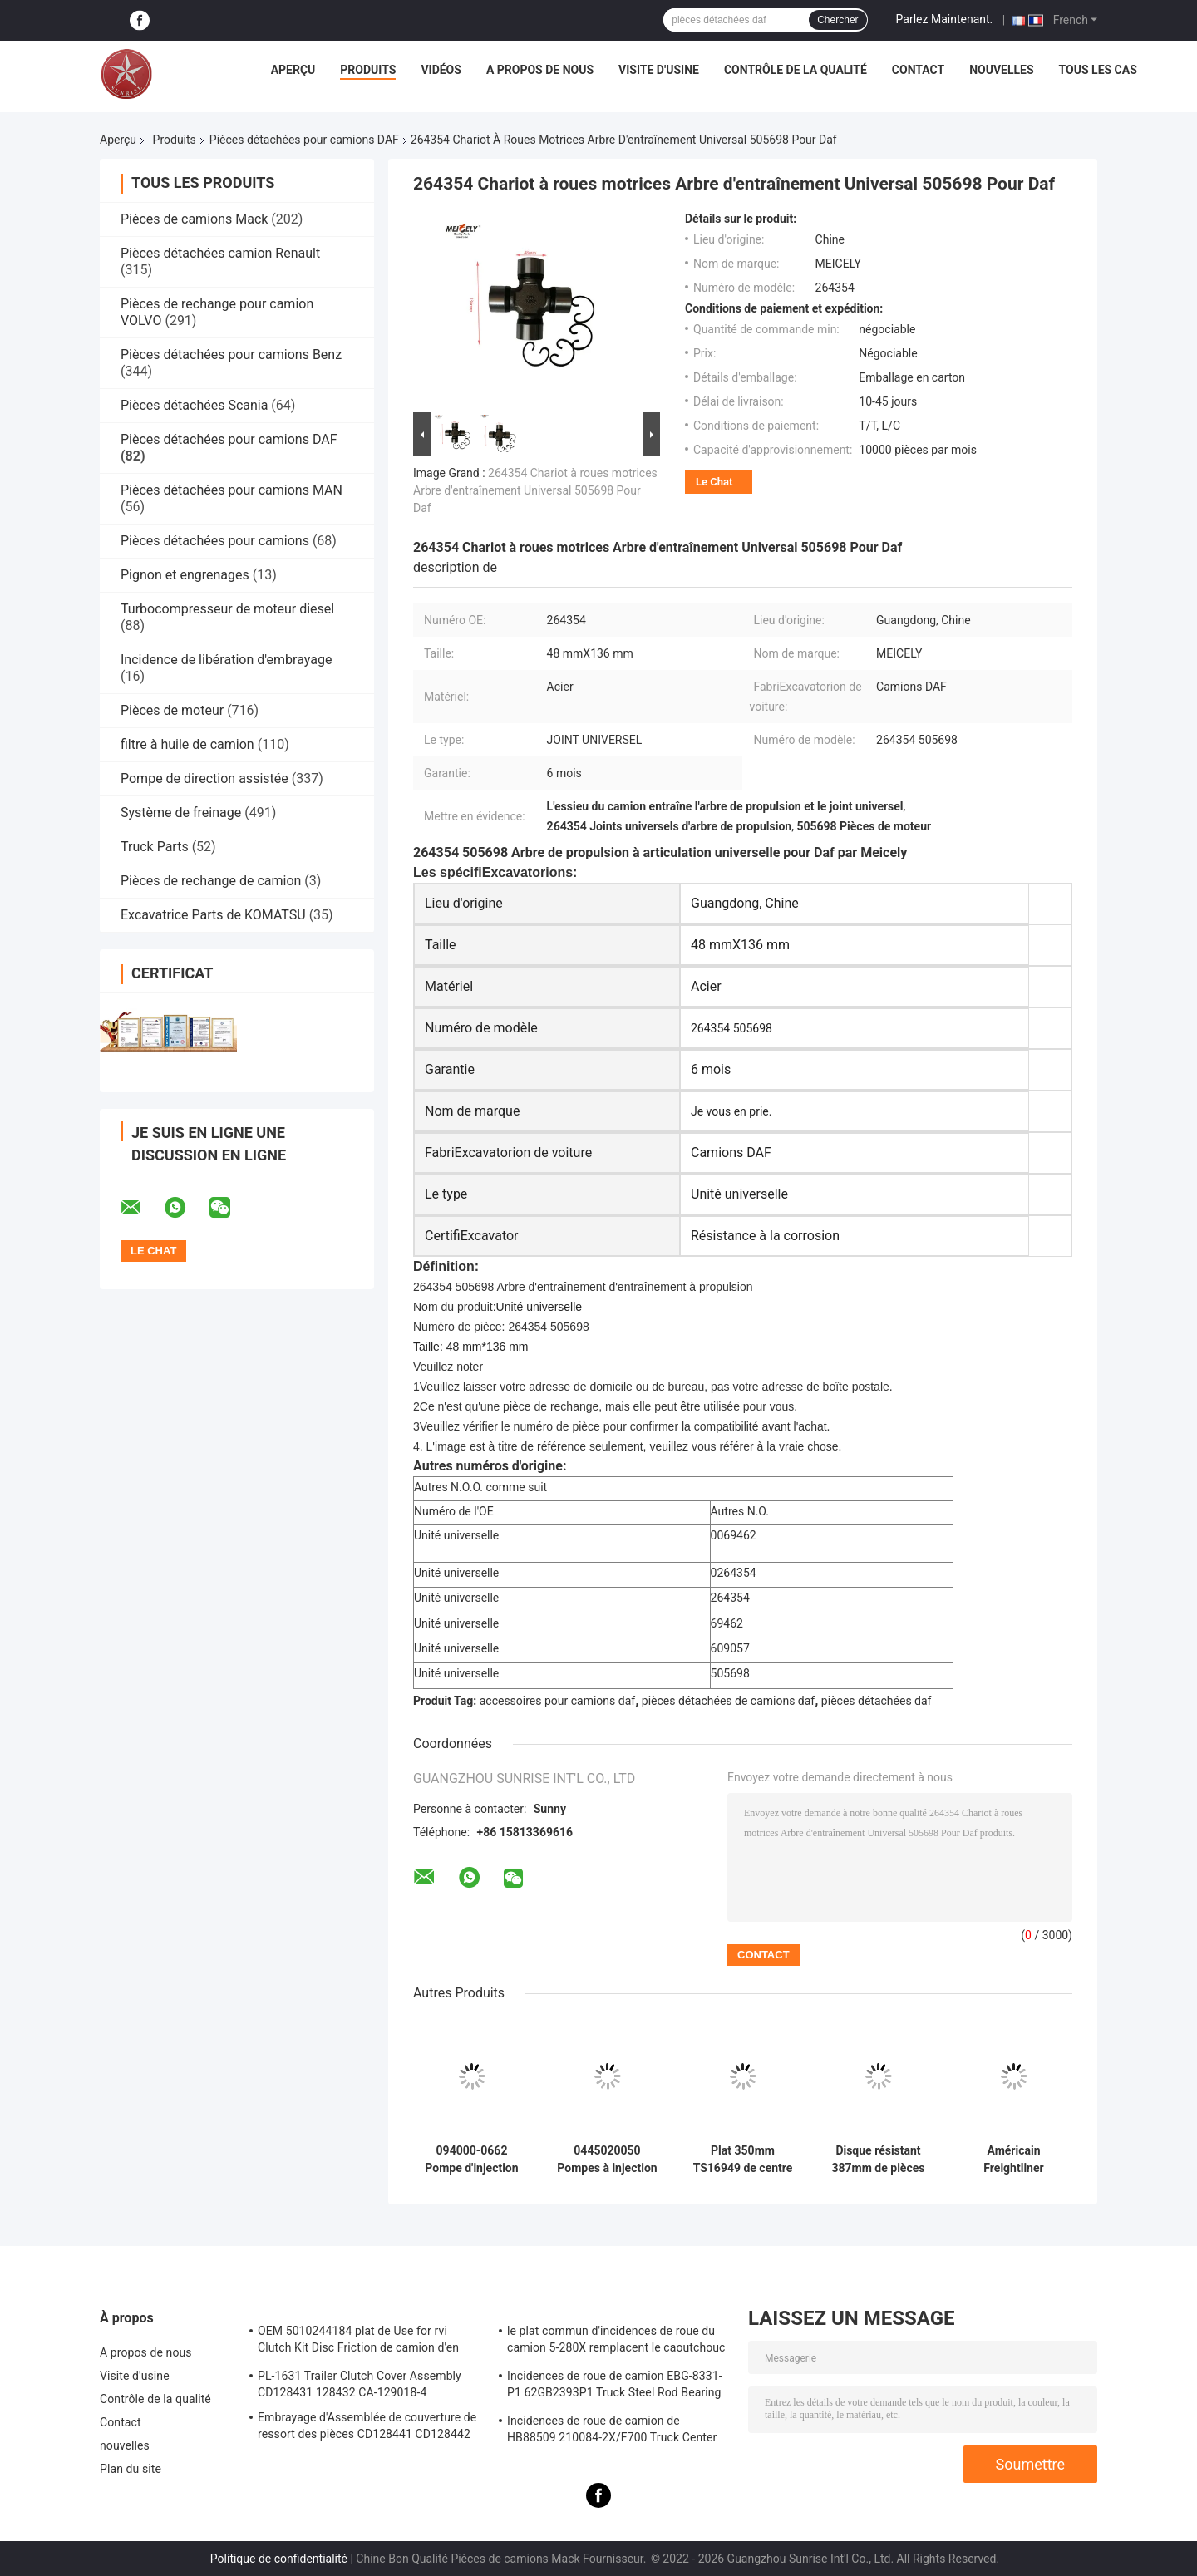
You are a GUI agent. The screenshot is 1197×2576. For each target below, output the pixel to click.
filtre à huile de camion (187, 744)
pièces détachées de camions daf (728, 1700)
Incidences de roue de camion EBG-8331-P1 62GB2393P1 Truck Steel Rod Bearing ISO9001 (614, 2386)
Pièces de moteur (172, 710)
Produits (368, 69)
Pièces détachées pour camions (215, 541)
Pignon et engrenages (185, 575)
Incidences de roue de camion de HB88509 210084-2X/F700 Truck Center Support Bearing (612, 2431)
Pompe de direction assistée (204, 778)
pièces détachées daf (876, 1700)
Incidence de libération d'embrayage (226, 659)
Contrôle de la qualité (795, 69)
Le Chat (714, 481)
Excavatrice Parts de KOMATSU (213, 915)
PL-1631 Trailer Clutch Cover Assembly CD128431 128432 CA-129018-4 (359, 2384)
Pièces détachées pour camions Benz (231, 354)
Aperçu (293, 69)
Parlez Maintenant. (944, 19)
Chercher (837, 20)
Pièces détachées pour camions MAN (231, 490)
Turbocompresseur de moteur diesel (227, 609)
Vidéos (441, 69)
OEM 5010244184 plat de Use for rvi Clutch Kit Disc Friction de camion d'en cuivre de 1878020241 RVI (358, 2341)
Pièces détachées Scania (194, 405)
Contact (918, 69)
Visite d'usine (658, 69)
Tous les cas (1098, 69)
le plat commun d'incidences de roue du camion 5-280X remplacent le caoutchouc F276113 (616, 2341)
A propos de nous (540, 69)
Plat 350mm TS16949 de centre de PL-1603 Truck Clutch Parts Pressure (743, 2159)
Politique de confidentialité (278, 2558)
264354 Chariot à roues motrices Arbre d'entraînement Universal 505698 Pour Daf (535, 490)
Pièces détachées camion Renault (220, 253)
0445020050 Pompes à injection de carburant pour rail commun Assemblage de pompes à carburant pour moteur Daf (607, 2159)
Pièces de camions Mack (194, 219)
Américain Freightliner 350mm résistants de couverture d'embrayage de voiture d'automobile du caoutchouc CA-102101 (1013, 2159)
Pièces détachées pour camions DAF (304, 139)
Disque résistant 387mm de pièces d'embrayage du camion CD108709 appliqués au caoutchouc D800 (878, 2159)
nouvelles (1001, 69)
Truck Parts (155, 847)
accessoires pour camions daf (557, 1700)
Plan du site (130, 2468)
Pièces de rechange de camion (211, 881)
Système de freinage (181, 812)
